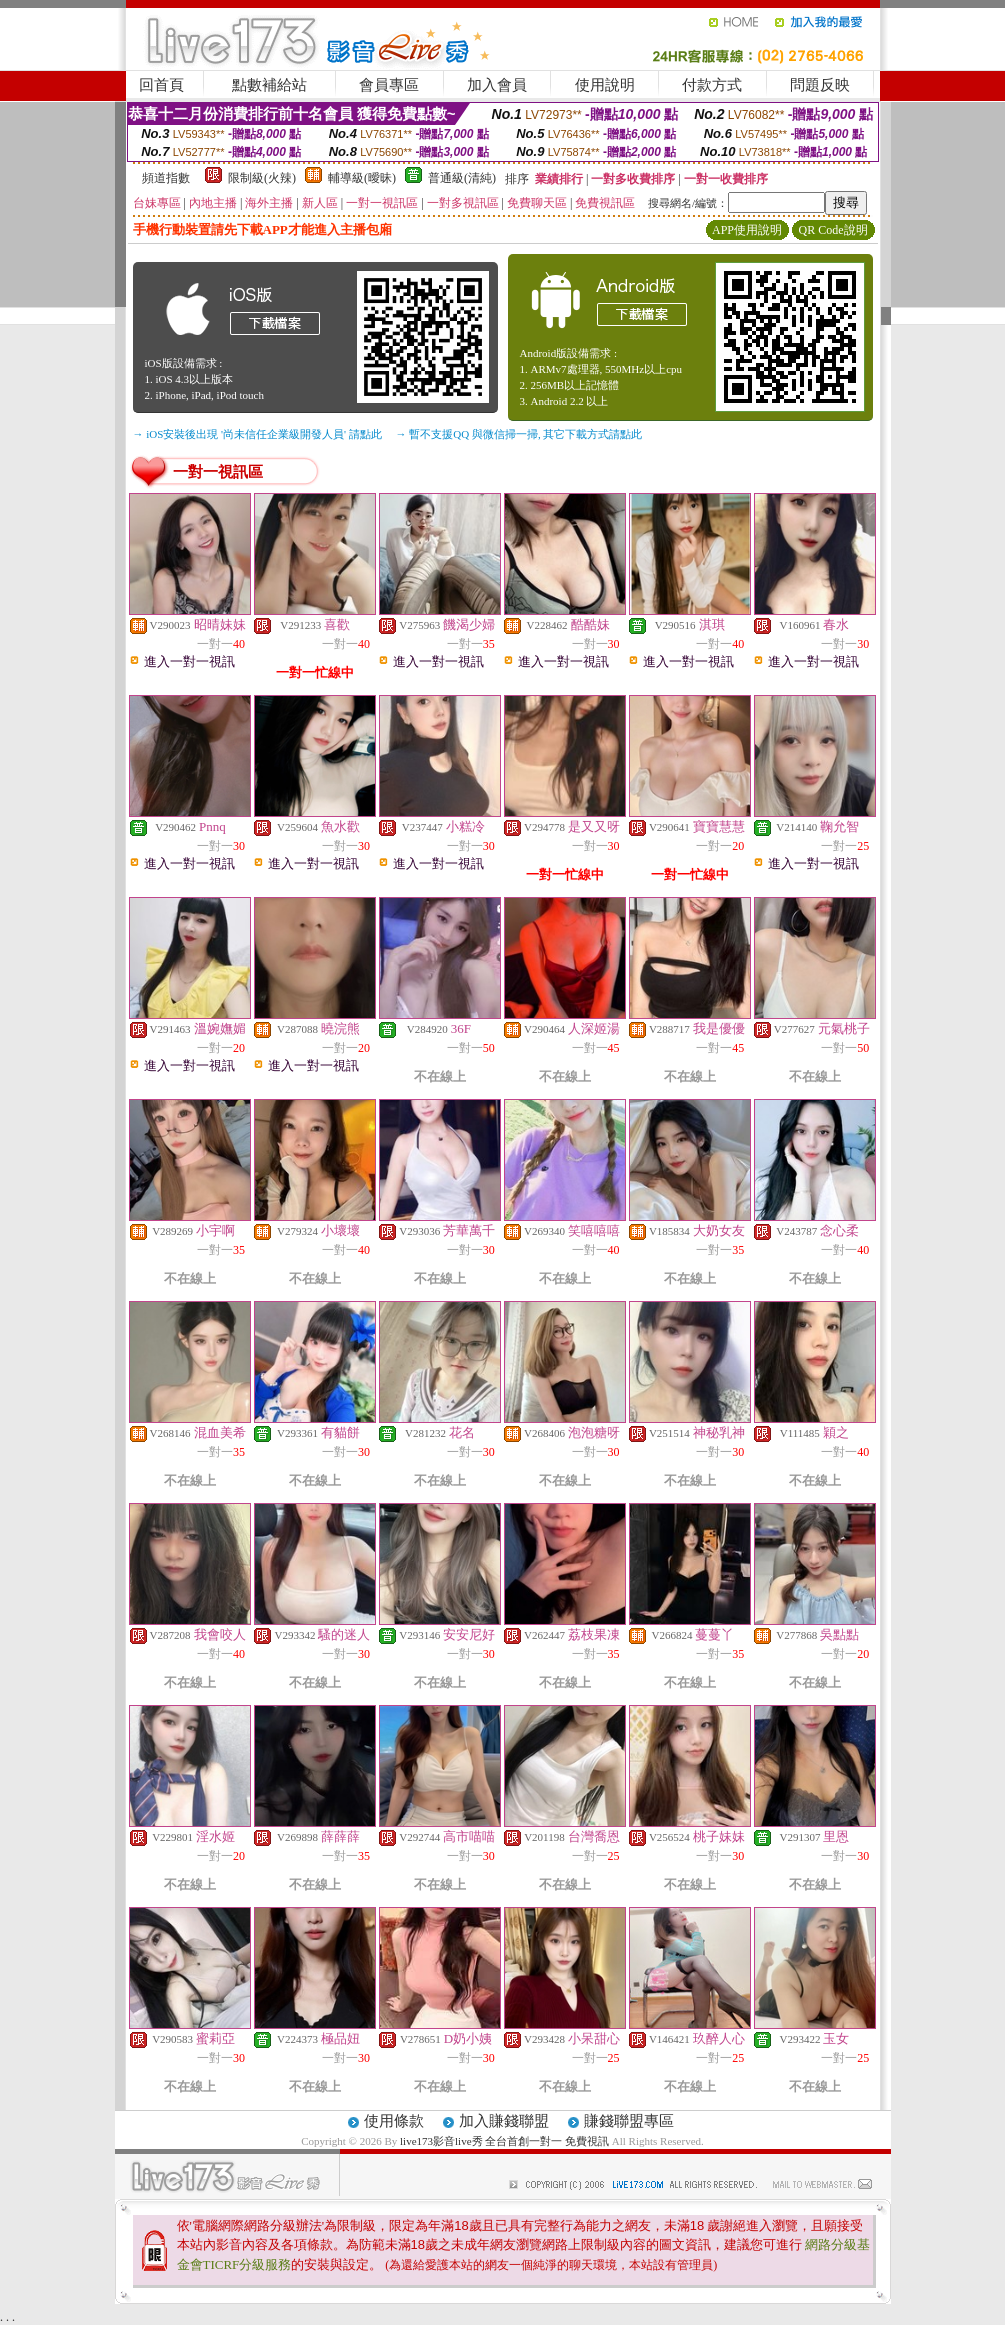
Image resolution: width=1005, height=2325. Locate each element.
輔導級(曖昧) (362, 178)
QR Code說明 (833, 230)
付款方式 (712, 85)
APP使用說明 (747, 230)
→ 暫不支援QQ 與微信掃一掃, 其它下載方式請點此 (519, 434)
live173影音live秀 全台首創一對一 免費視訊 (504, 2141)
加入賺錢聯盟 (504, 2121)
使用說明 (605, 85)
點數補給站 (269, 85)
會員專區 (389, 85)
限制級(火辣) (262, 178)
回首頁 (161, 85)
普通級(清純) (462, 178)
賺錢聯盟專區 (629, 2121)
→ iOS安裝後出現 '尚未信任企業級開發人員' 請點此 (257, 434)
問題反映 (820, 85)
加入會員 (497, 85)
